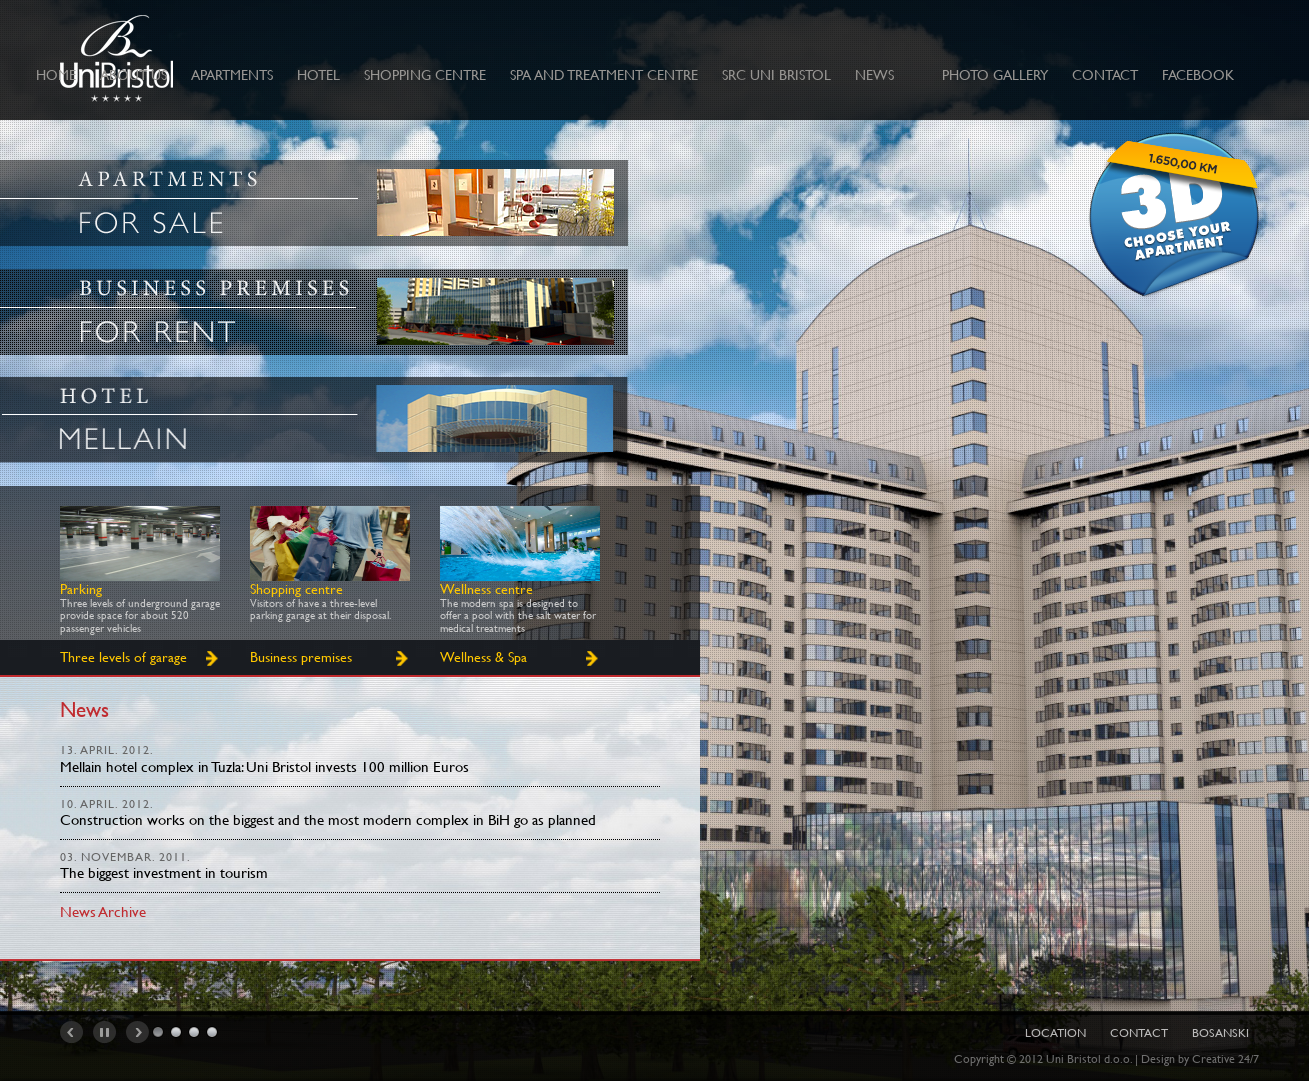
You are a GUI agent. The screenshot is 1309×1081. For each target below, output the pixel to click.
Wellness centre (486, 589)
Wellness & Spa (483, 657)
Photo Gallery (995, 75)
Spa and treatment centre (604, 75)
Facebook (1198, 75)
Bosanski (1220, 1033)
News (874, 75)
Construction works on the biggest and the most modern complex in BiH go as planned (328, 819)
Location (1055, 1033)
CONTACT (1105, 75)
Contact (1139, 1033)
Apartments (232, 75)
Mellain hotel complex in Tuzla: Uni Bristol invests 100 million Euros (264, 766)
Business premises (301, 657)
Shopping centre (425, 75)
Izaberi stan (1174, 217)
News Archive (103, 911)
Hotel (318, 75)
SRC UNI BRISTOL (776, 75)
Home (56, 75)
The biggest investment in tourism (164, 872)
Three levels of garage (123, 657)
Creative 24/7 (1225, 1059)
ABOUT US (133, 75)
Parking (81, 589)
